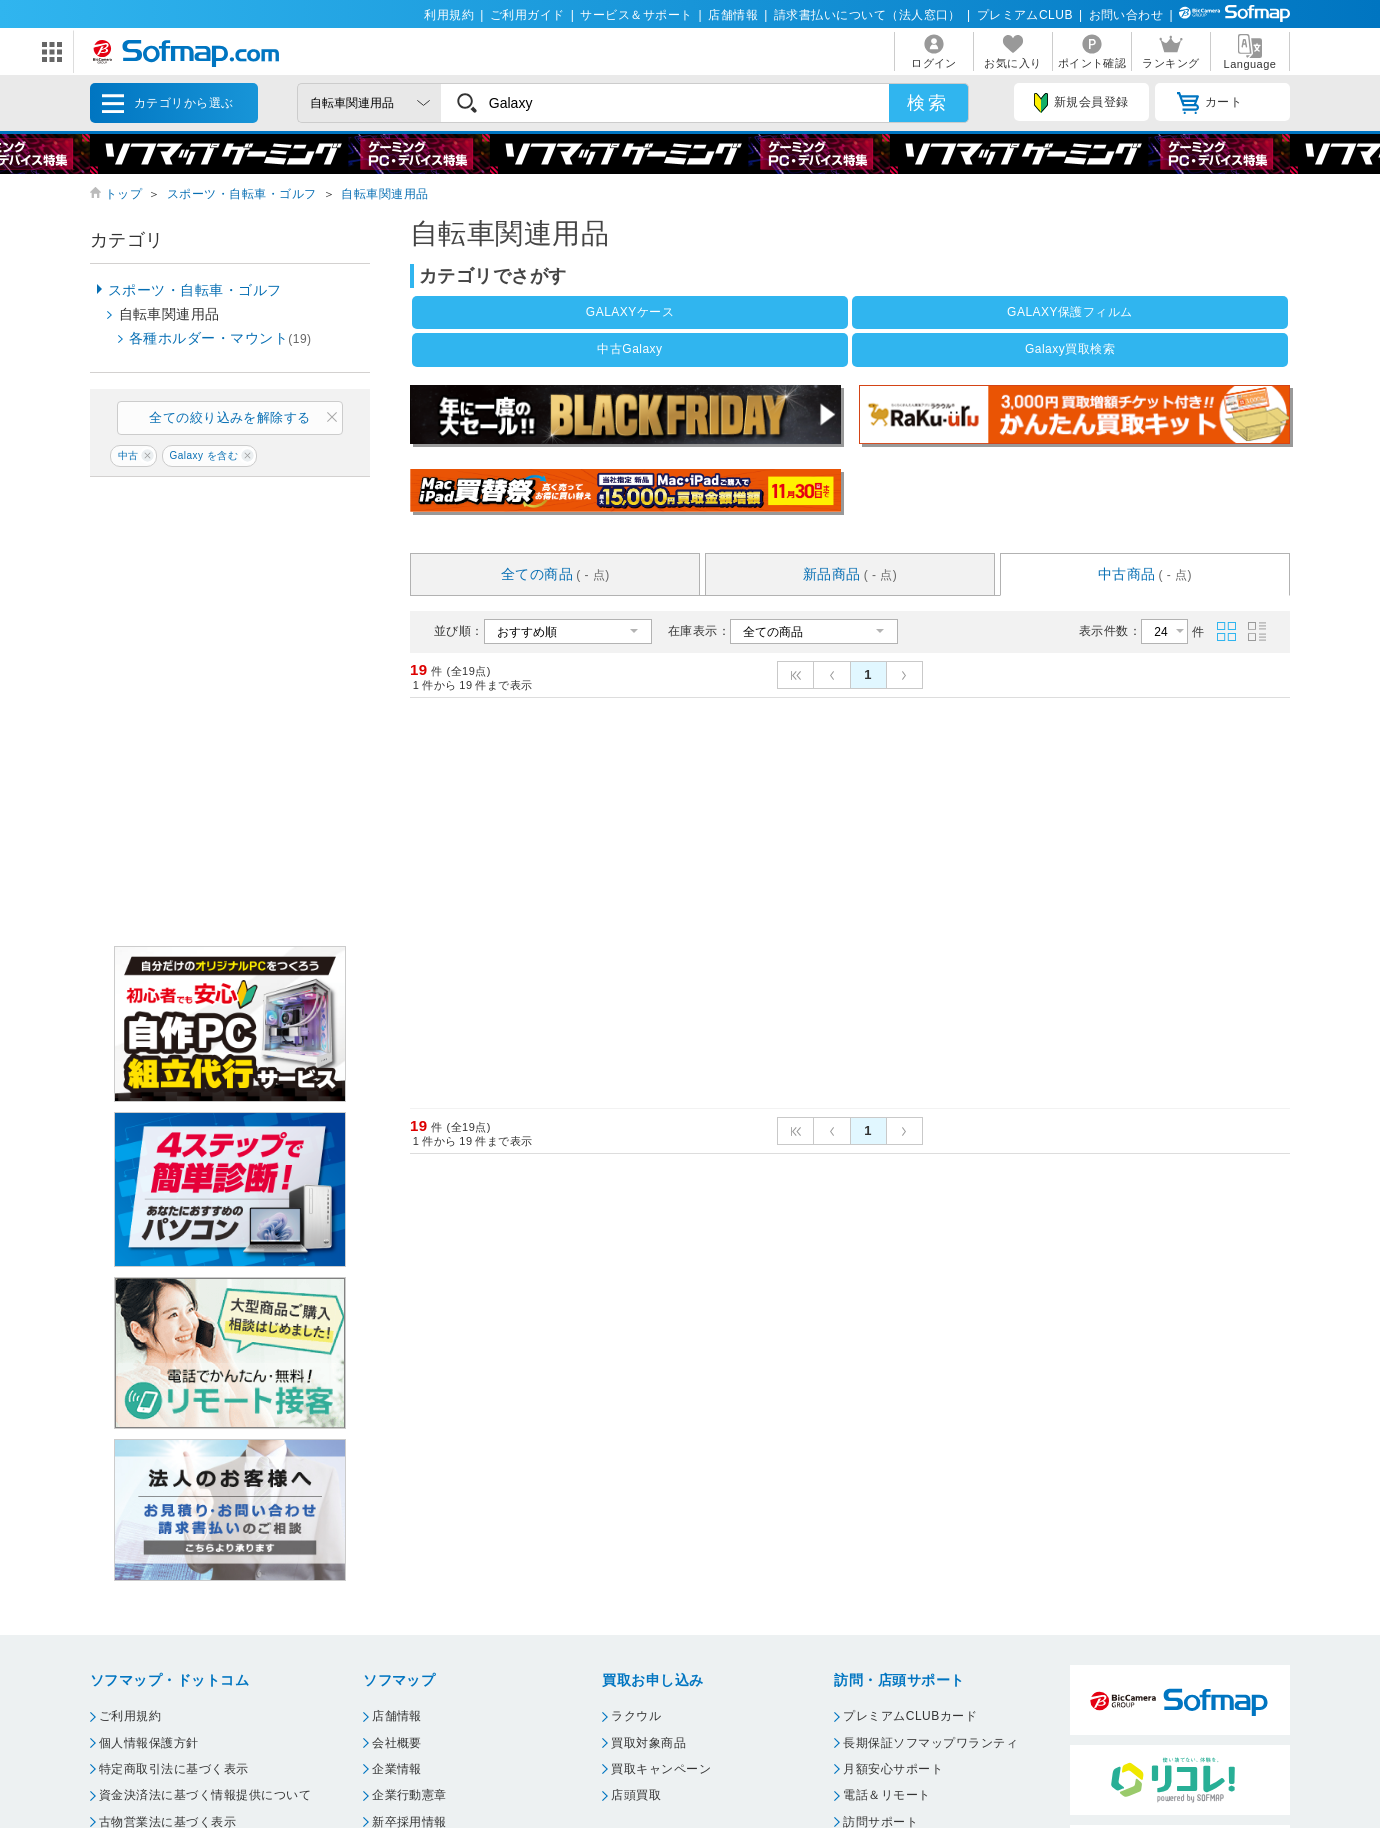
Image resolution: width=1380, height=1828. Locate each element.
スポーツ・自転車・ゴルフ (242, 194)
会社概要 (397, 1743)
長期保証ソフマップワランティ (930, 1743)
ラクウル (636, 1716)
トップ (123, 194)
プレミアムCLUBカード (910, 1716)
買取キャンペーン (661, 1769)
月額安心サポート (893, 1769)
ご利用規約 (130, 1716)
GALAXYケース (630, 312)
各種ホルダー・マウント (220, 338)
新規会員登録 (1081, 103)
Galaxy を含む (203, 455)
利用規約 (449, 15)
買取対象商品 (648, 1743)
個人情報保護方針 (149, 1743)
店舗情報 (733, 15)
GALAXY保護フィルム (1070, 312)
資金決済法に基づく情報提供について (205, 1795)
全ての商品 (555, 574)
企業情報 (397, 1769)
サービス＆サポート (636, 15)
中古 (128, 455)
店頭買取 (636, 1795)
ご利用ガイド (527, 15)
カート (1209, 103)
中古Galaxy (629, 349)
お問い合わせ (1126, 15)
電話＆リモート (886, 1795)
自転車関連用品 (384, 194)
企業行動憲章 (409, 1795)
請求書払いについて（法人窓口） (867, 15)
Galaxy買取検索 (1070, 349)
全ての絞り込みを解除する (230, 417)
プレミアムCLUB (1025, 15)
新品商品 (850, 574)
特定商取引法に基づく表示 (174, 1769)
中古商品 (1145, 574)
